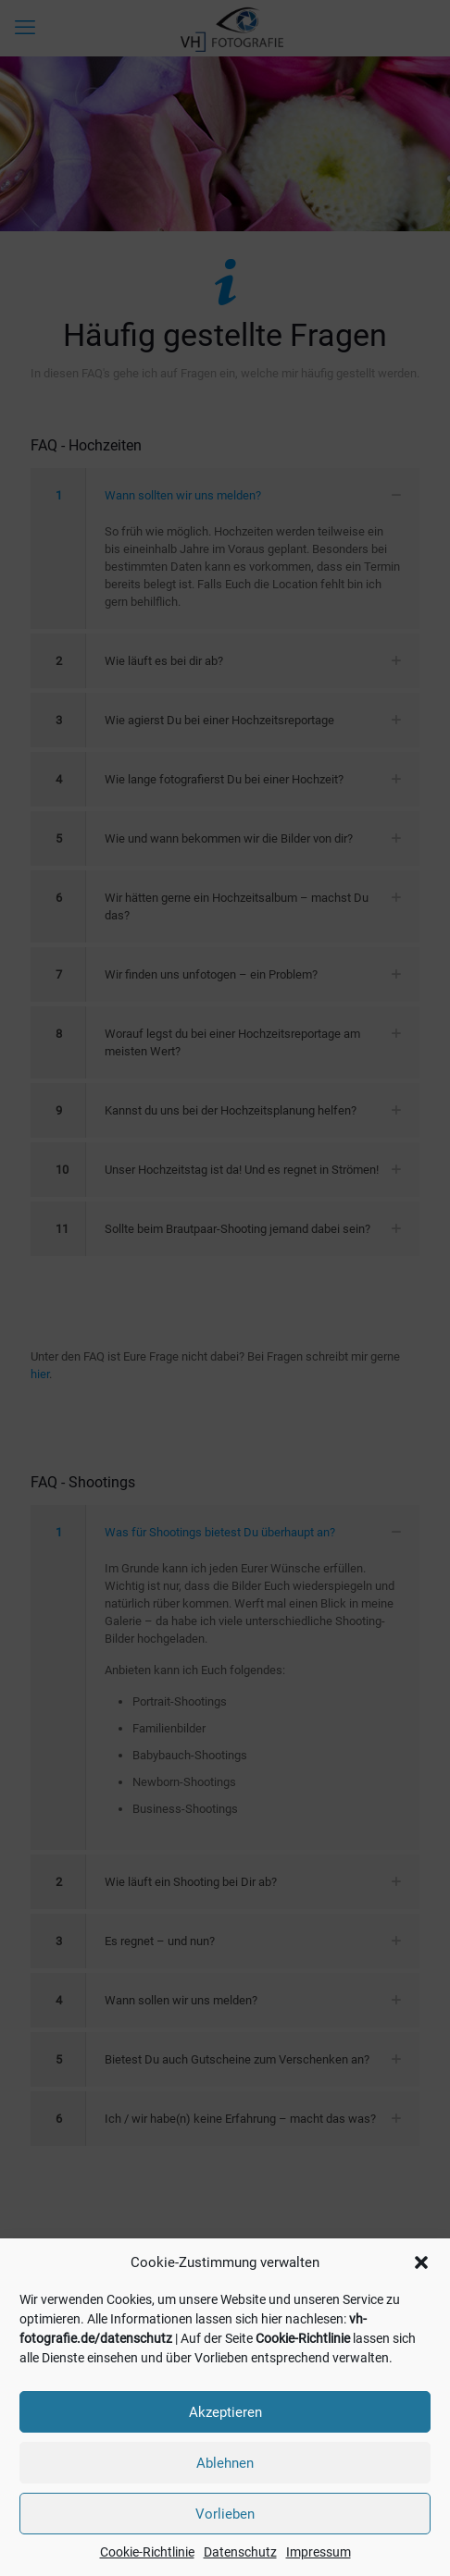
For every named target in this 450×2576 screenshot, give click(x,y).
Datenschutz (240, 2552)
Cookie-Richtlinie (303, 2338)
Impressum (318, 2552)
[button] (421, 2262)
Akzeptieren (225, 2412)
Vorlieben (225, 2514)
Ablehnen (225, 2463)
